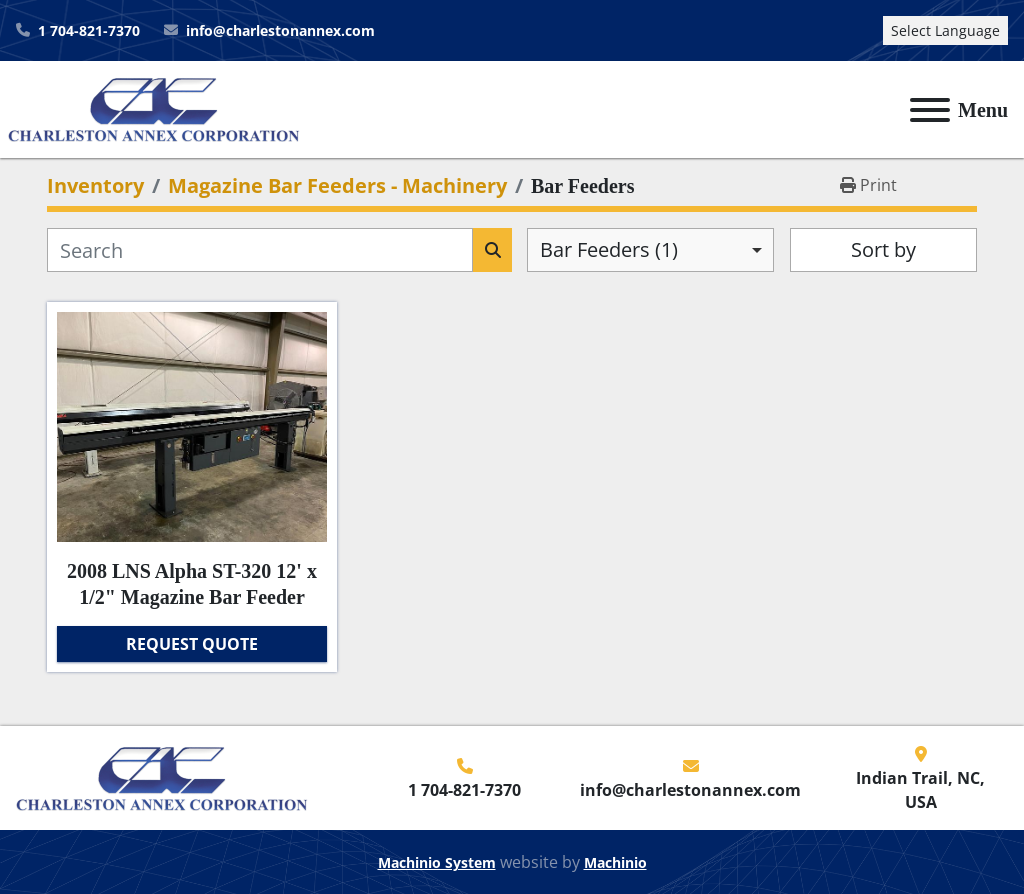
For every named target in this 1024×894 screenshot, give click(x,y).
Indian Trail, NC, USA (920, 790)
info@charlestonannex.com (280, 30)
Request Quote (192, 644)
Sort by (883, 249)
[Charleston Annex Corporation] (162, 776)
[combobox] (650, 250)
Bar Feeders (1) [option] (609, 249)
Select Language (945, 30)
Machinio (615, 862)
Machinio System (437, 862)
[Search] (260, 250)
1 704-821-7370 (89, 30)
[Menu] (930, 110)
